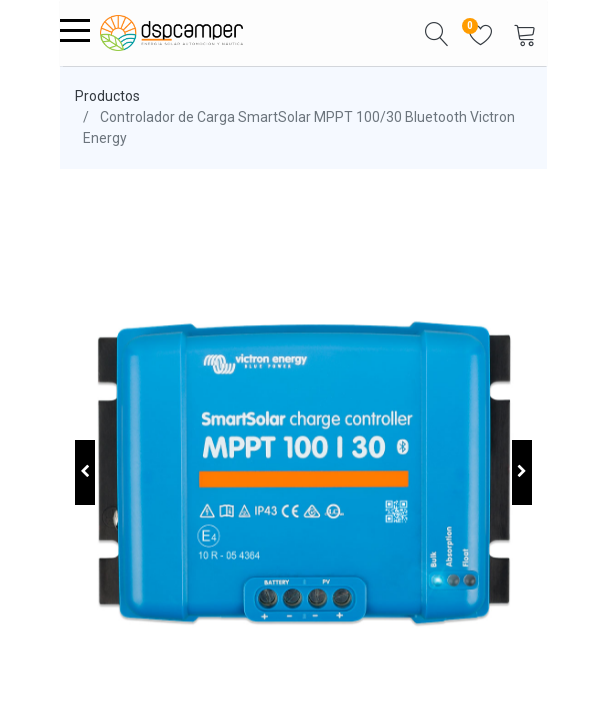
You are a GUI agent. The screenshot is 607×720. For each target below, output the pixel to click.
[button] (437, 33)
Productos (107, 96)
